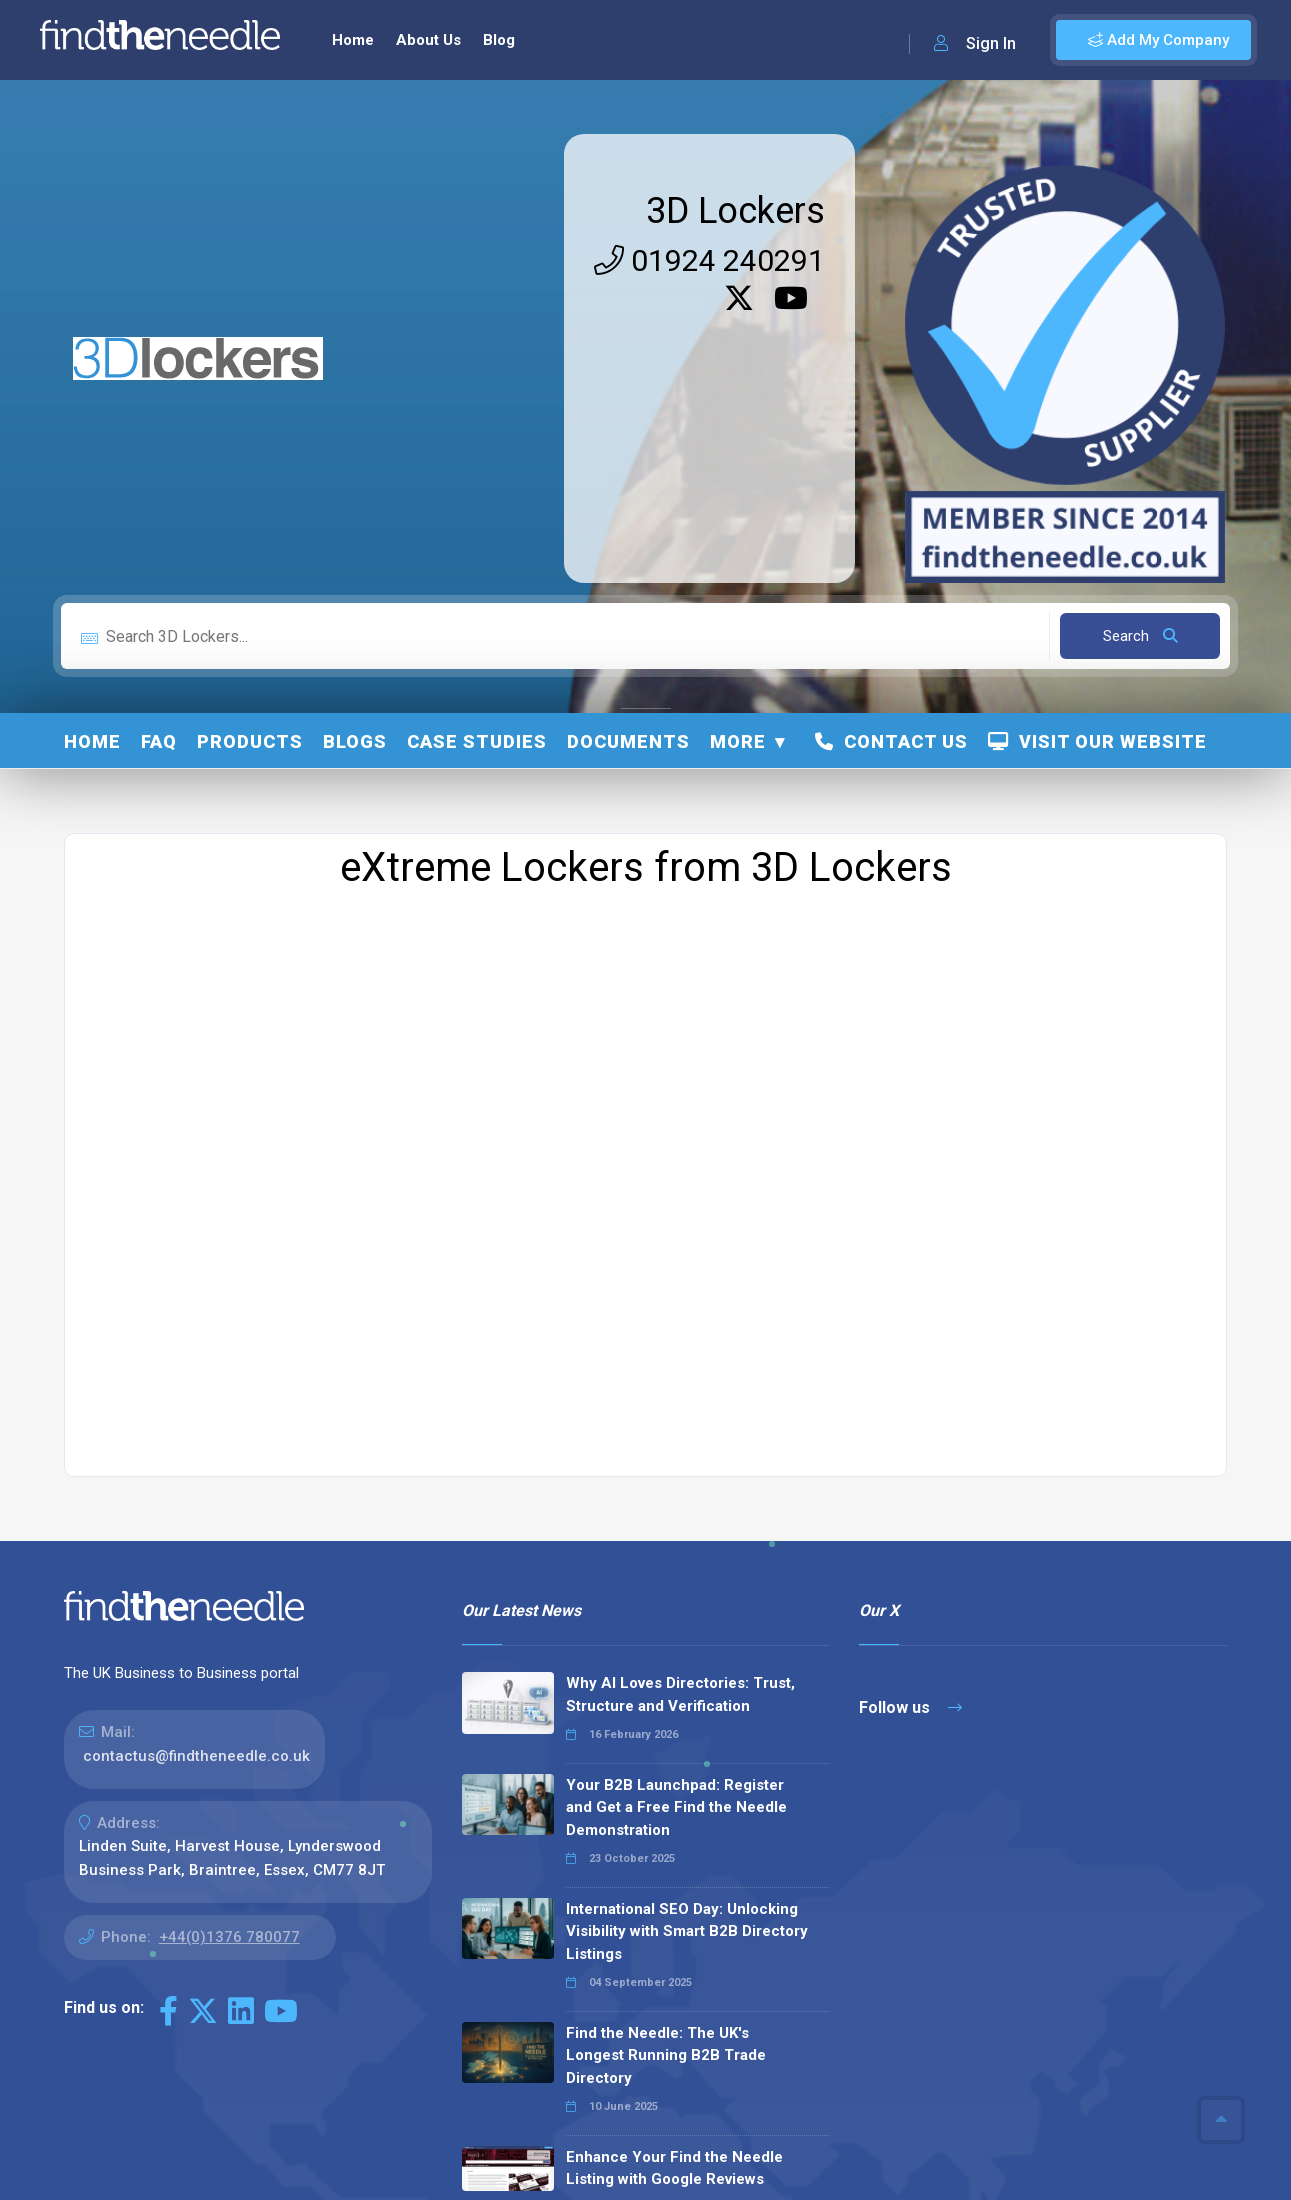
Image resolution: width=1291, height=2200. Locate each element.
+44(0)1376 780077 (229, 1646)
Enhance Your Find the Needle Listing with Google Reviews (674, 1877)
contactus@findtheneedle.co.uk (196, 1465)
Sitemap (901, 2161)
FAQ (159, 450)
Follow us (910, 1416)
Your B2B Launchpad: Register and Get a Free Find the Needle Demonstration (676, 1516)
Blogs (355, 450)
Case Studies (477, 450)
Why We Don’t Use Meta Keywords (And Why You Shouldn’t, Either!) (686, 1978)
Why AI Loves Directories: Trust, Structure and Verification (680, 1403)
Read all (507, 2057)
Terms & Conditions (1128, 2161)
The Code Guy (173, 2189)
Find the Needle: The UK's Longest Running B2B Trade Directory (666, 1764)
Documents (628, 450)
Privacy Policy (995, 2161)
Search (1140, 345)
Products (250, 450)
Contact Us (891, 450)
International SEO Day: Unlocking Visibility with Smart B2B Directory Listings (687, 1640)
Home (92, 450)
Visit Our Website (1097, 450)
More (738, 450)
